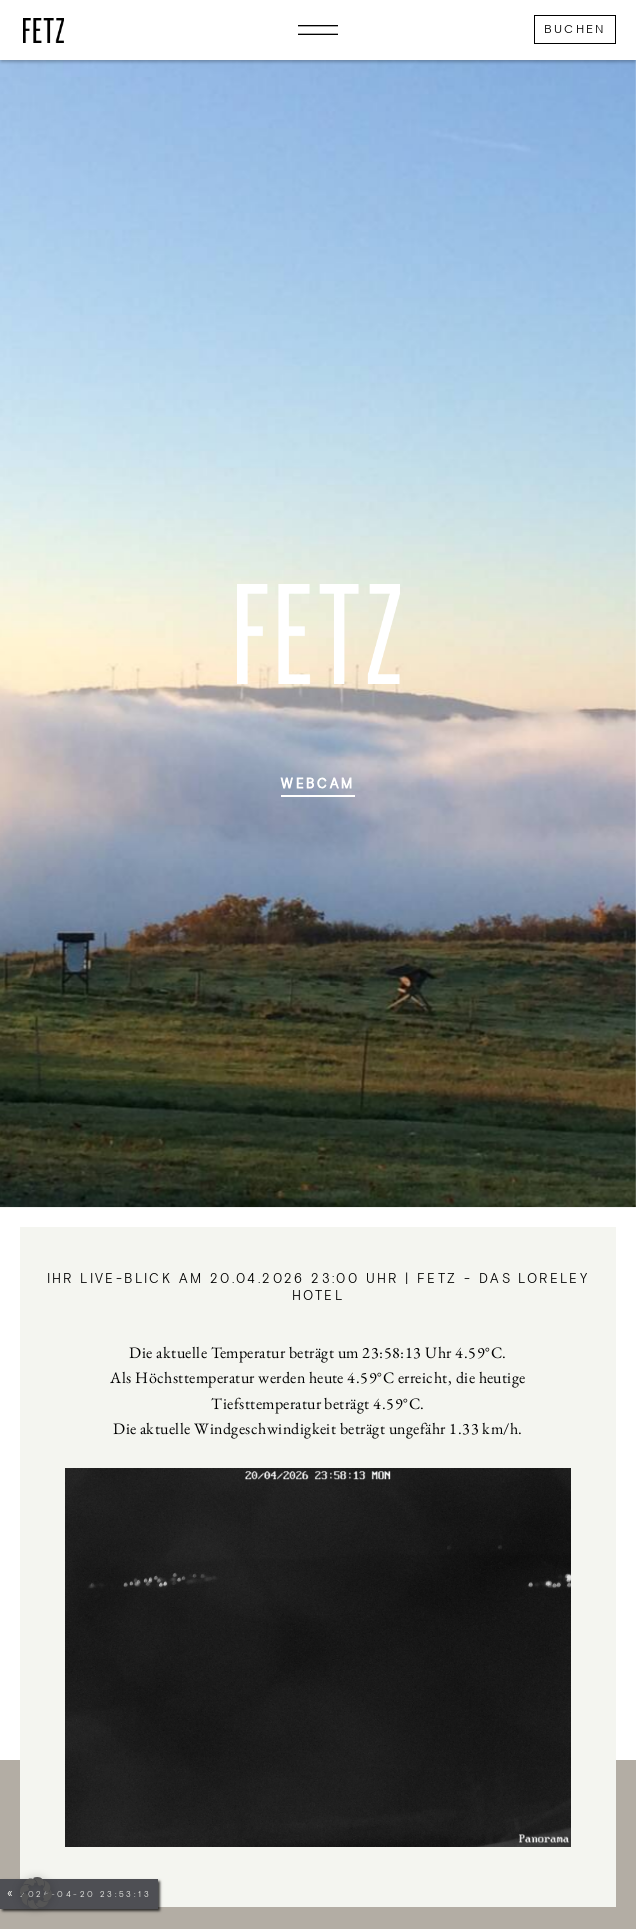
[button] (36, 1893)
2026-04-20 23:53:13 (85, 1894)
